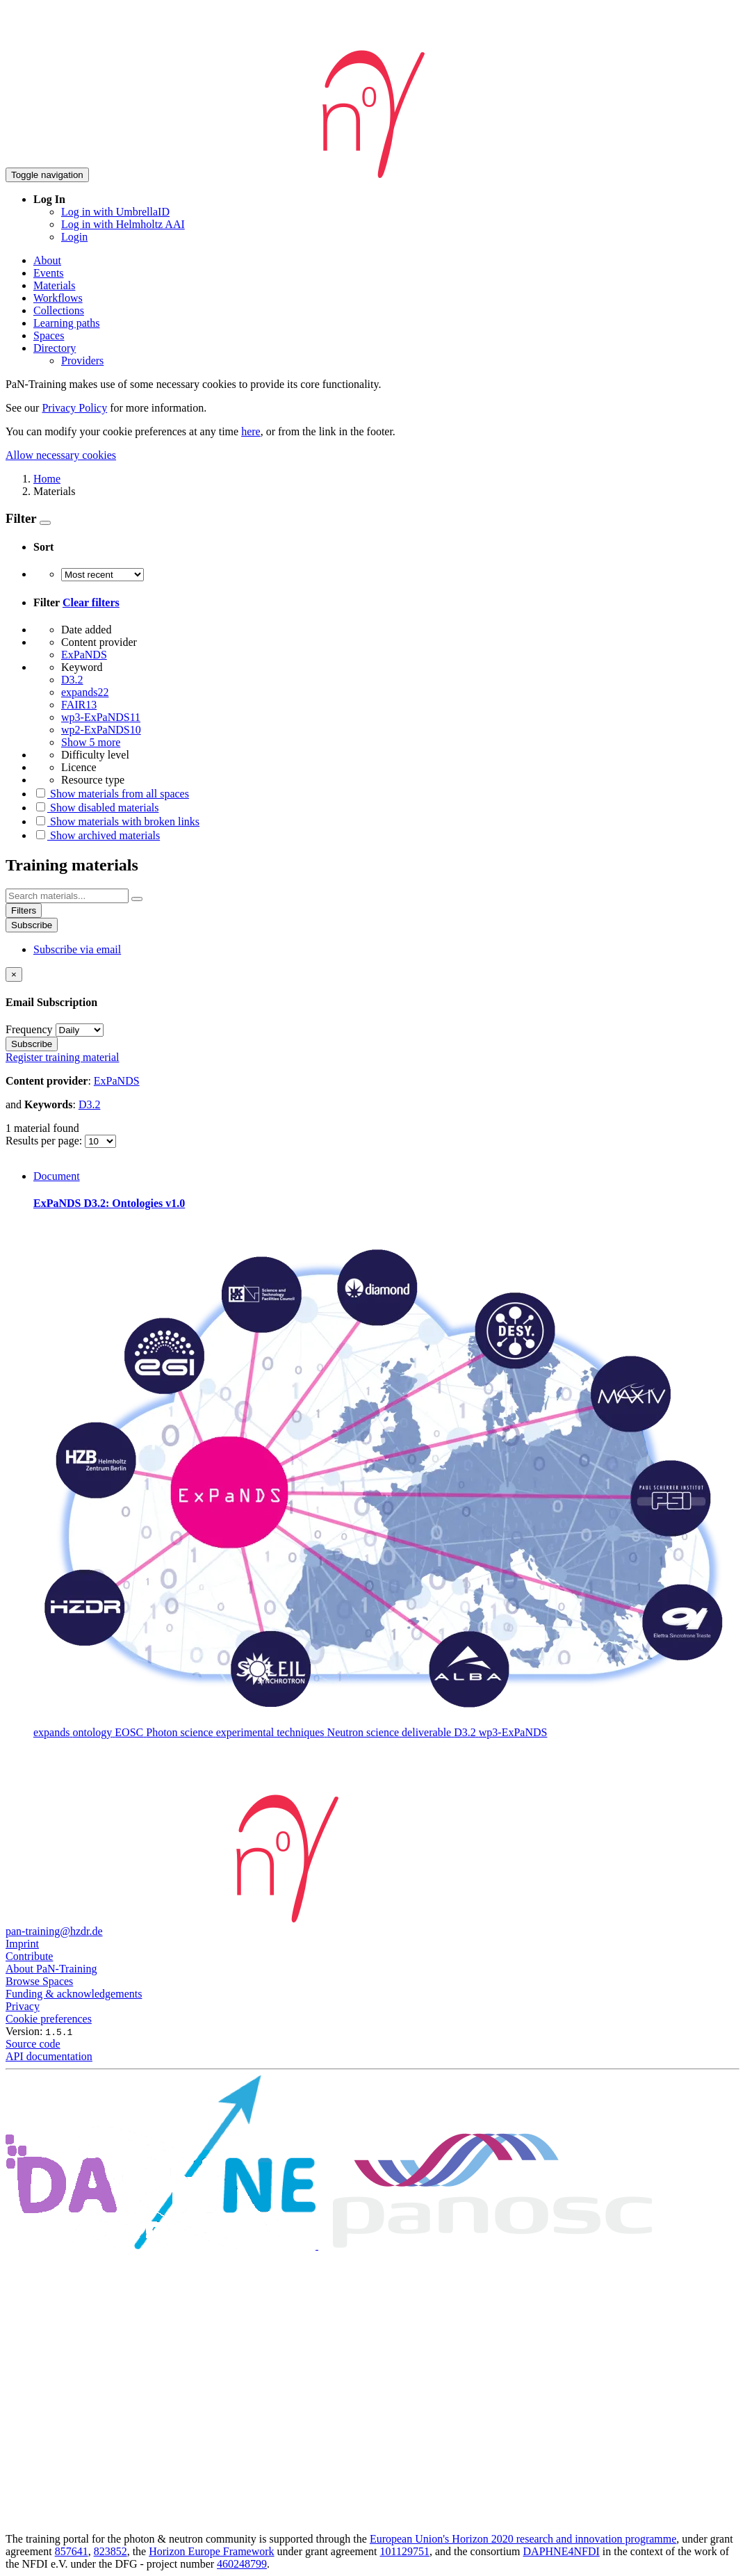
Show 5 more (90, 742)
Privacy (23, 2006)
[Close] (14, 974)
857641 (71, 2551)
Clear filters (91, 602)
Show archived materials (96, 835)
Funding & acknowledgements (74, 1994)
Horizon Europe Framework (211, 2551)
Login (74, 237)
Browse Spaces (39, 1981)
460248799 (242, 2564)
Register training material (63, 1057)
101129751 (404, 2551)
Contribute (29, 1956)
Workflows (58, 298)
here (251, 431)
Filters (23, 910)
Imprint (22, 1944)
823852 (110, 2551)
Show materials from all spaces (111, 794)
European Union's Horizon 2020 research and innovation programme (523, 2539)
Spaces (48, 335)
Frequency (29, 1029)
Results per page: (45, 1141)
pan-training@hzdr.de (54, 1931)
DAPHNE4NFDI (561, 2551)
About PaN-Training (51, 1969)
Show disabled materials (95, 807)
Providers (82, 360)
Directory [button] (54, 348)
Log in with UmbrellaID (115, 212)
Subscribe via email (77, 949)
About (47, 260)
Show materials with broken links (116, 821)
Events (48, 273)
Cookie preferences (49, 2019)
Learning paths (66, 323)
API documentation (49, 2056)
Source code (33, 2044)
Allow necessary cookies (61, 455)
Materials (54, 285)
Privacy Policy (74, 408)
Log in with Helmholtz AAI (123, 224)
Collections (58, 310)
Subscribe (31, 925)
